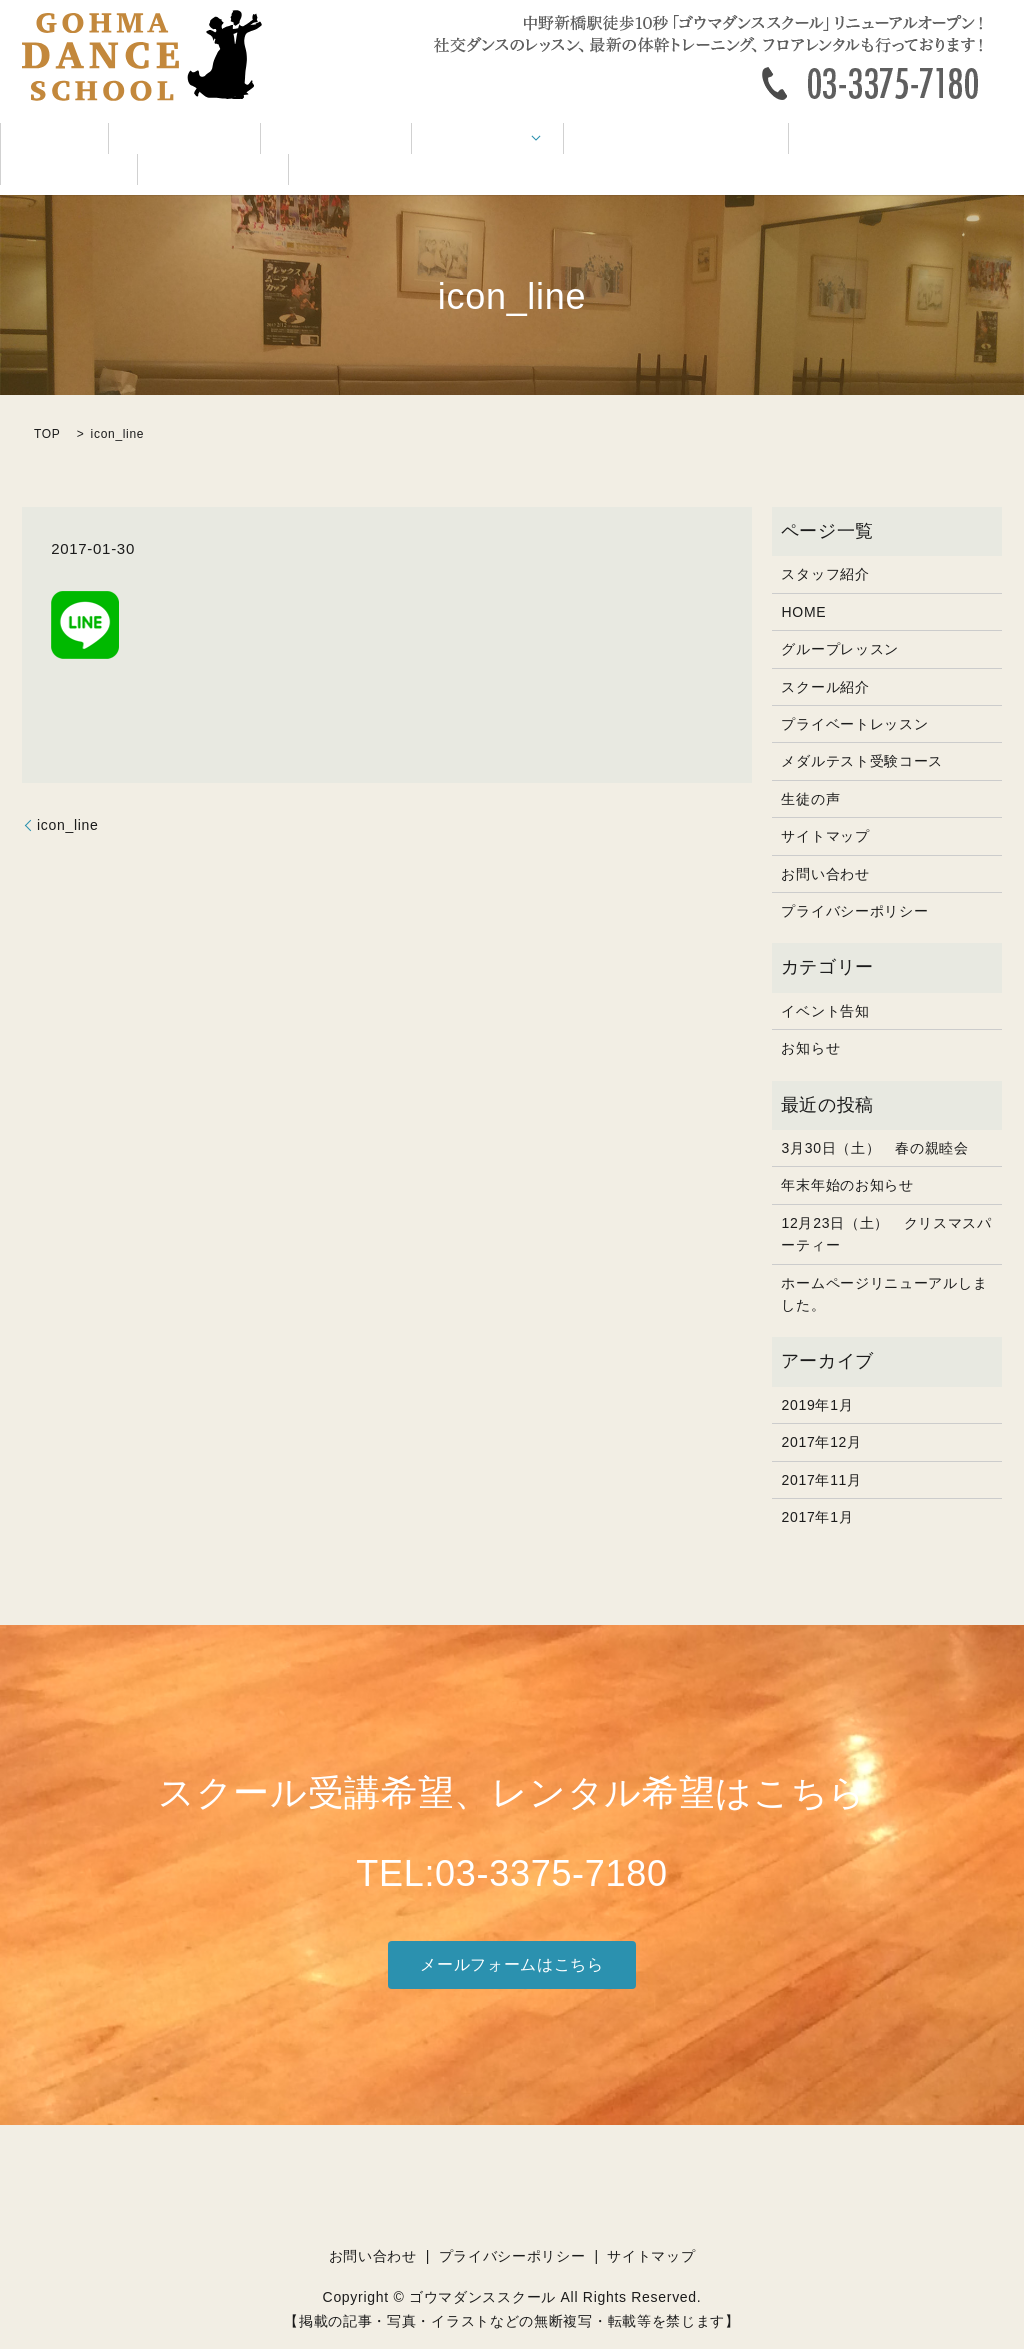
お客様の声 (843, 140)
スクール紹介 (145, 140)
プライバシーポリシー (854, 881)
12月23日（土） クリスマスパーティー (886, 1204)
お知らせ (810, 1018)
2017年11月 (821, 1450)
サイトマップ (825, 806)
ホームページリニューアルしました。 (884, 1264)
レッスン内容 (392, 140)
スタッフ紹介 (269, 140)
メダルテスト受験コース (567, 140)
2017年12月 (821, 1412)
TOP (47, 404)
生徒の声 (810, 769)
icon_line (68, 795)
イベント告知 (727, 140)
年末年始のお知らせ (847, 1156)
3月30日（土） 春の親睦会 (874, 1118)
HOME (43, 140)
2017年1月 (817, 1487)
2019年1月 (817, 1375)
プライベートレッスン (854, 694)
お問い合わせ (959, 140)
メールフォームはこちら (512, 1934)
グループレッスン (840, 619)
